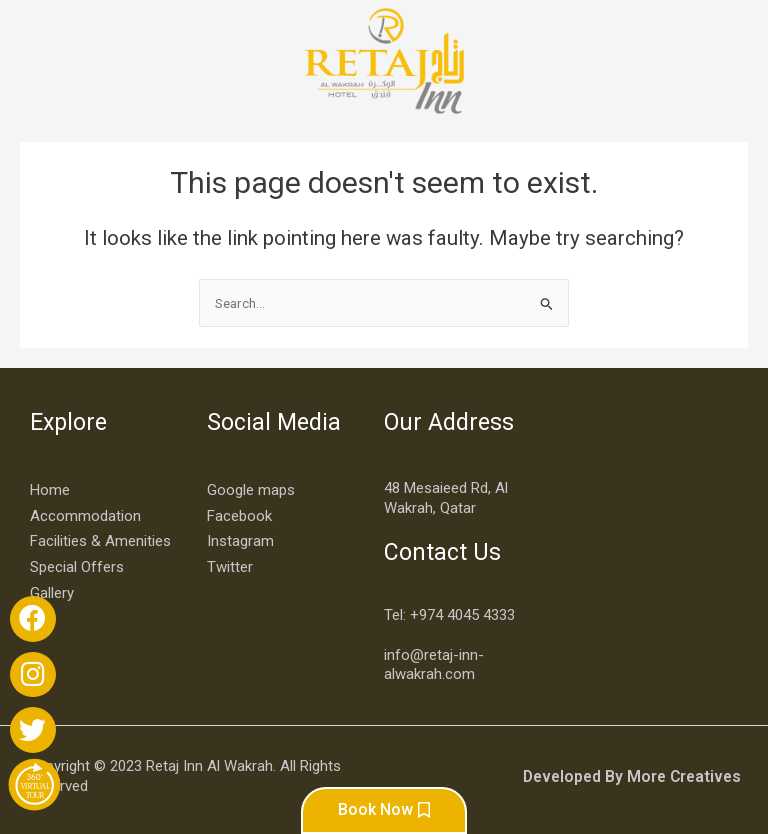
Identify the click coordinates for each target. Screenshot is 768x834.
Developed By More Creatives (637, 772)
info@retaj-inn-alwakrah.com (434, 661)
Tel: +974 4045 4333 (449, 611)
